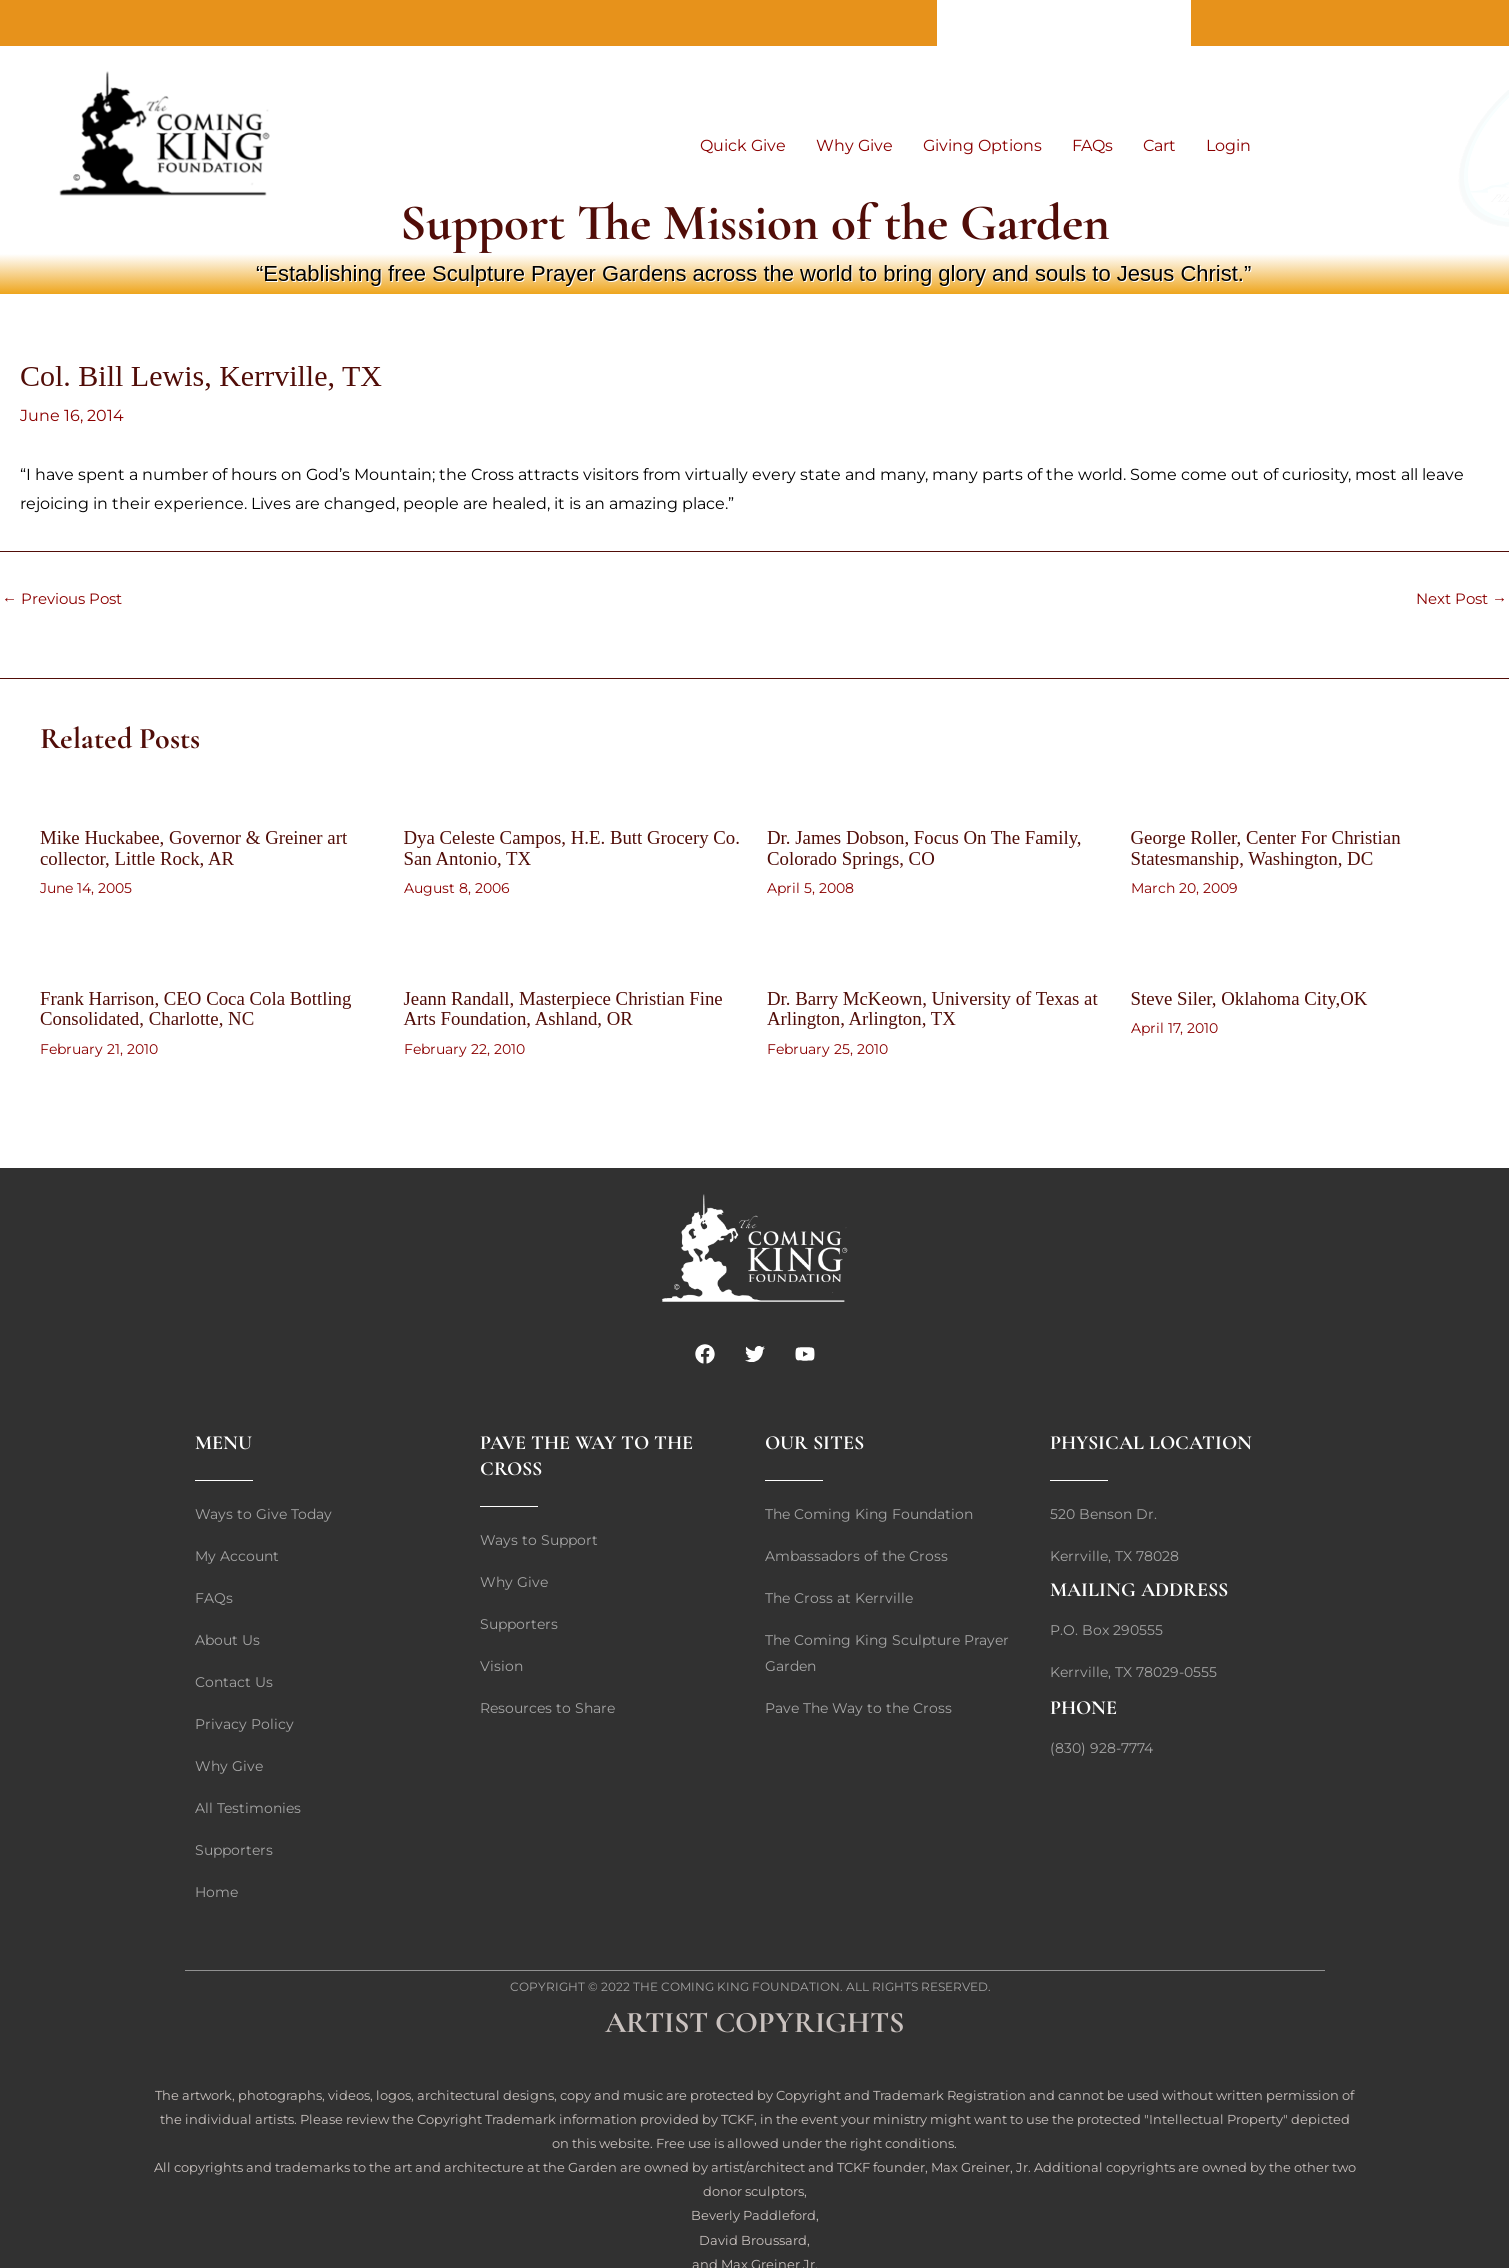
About (977, 22)
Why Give (854, 145)
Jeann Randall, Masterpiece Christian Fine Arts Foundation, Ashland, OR (553, 1006)
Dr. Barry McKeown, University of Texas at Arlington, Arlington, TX (933, 1006)
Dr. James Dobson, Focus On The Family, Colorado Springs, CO (934, 847)
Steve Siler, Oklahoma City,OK (1257, 996)
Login (1228, 145)
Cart (1159, 145)
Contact (1064, 22)
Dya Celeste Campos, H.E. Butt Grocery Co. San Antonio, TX (566, 847)
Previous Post (66, 599)
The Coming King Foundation (736, 1983)
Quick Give (743, 145)
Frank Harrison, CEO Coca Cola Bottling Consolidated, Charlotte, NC (205, 1006)
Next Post (1457, 599)
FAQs (1092, 145)
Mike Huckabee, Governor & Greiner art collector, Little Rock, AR (203, 847)
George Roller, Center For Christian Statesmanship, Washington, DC (1274, 847)
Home (1151, 22)
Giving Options (982, 145)
